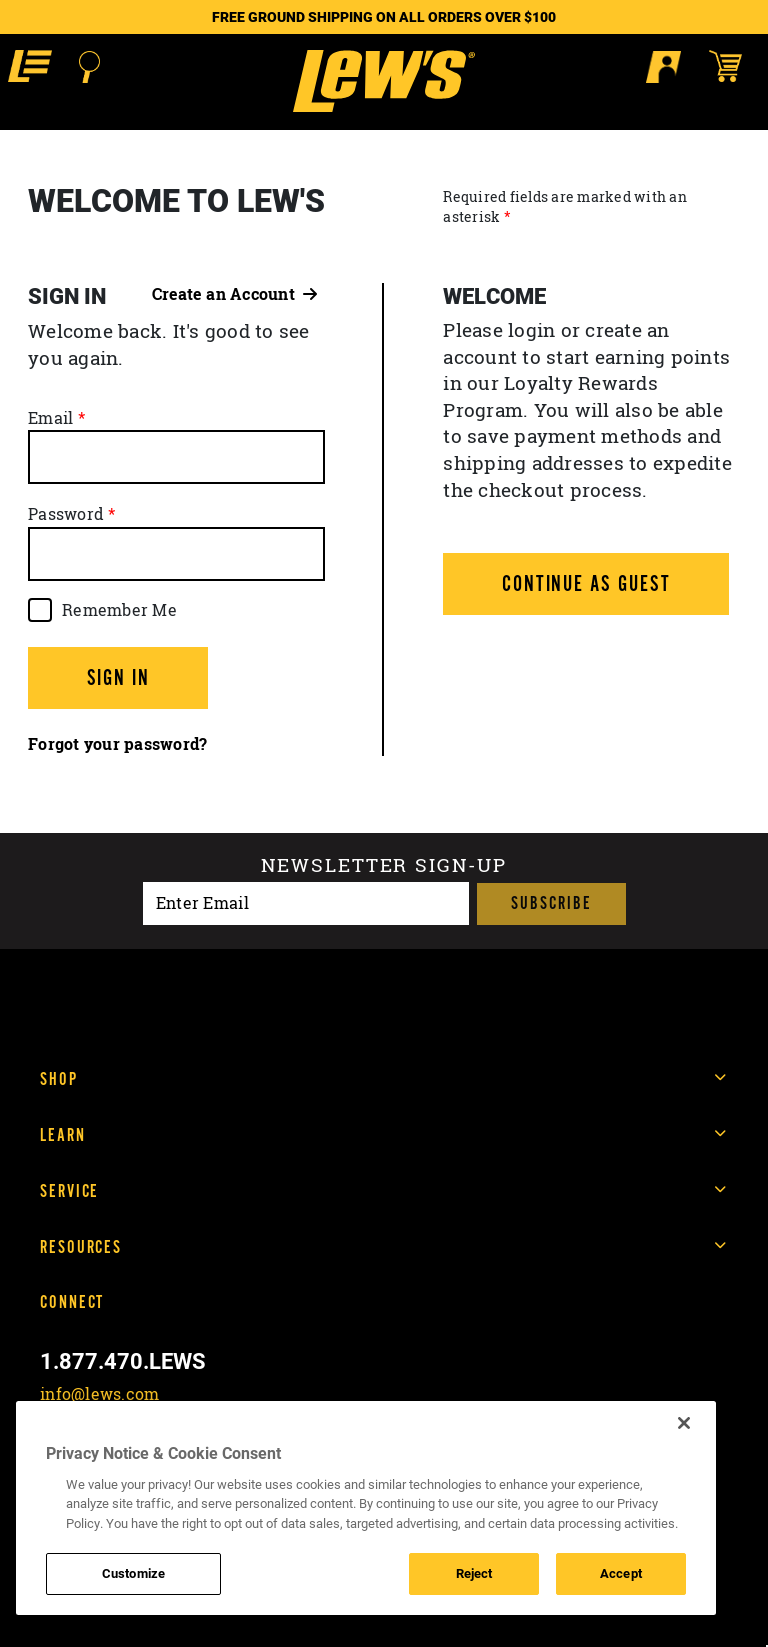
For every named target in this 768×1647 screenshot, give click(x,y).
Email (50, 418)
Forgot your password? (117, 744)
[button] (30, 66)
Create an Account (235, 294)
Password (66, 514)
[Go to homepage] (383, 81)
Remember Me (119, 610)
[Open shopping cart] (734, 66)
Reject (474, 1573)
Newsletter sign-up (383, 865)
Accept (621, 1573)
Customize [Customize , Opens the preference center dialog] (133, 1573)
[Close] (684, 1423)
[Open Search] (89, 67)
